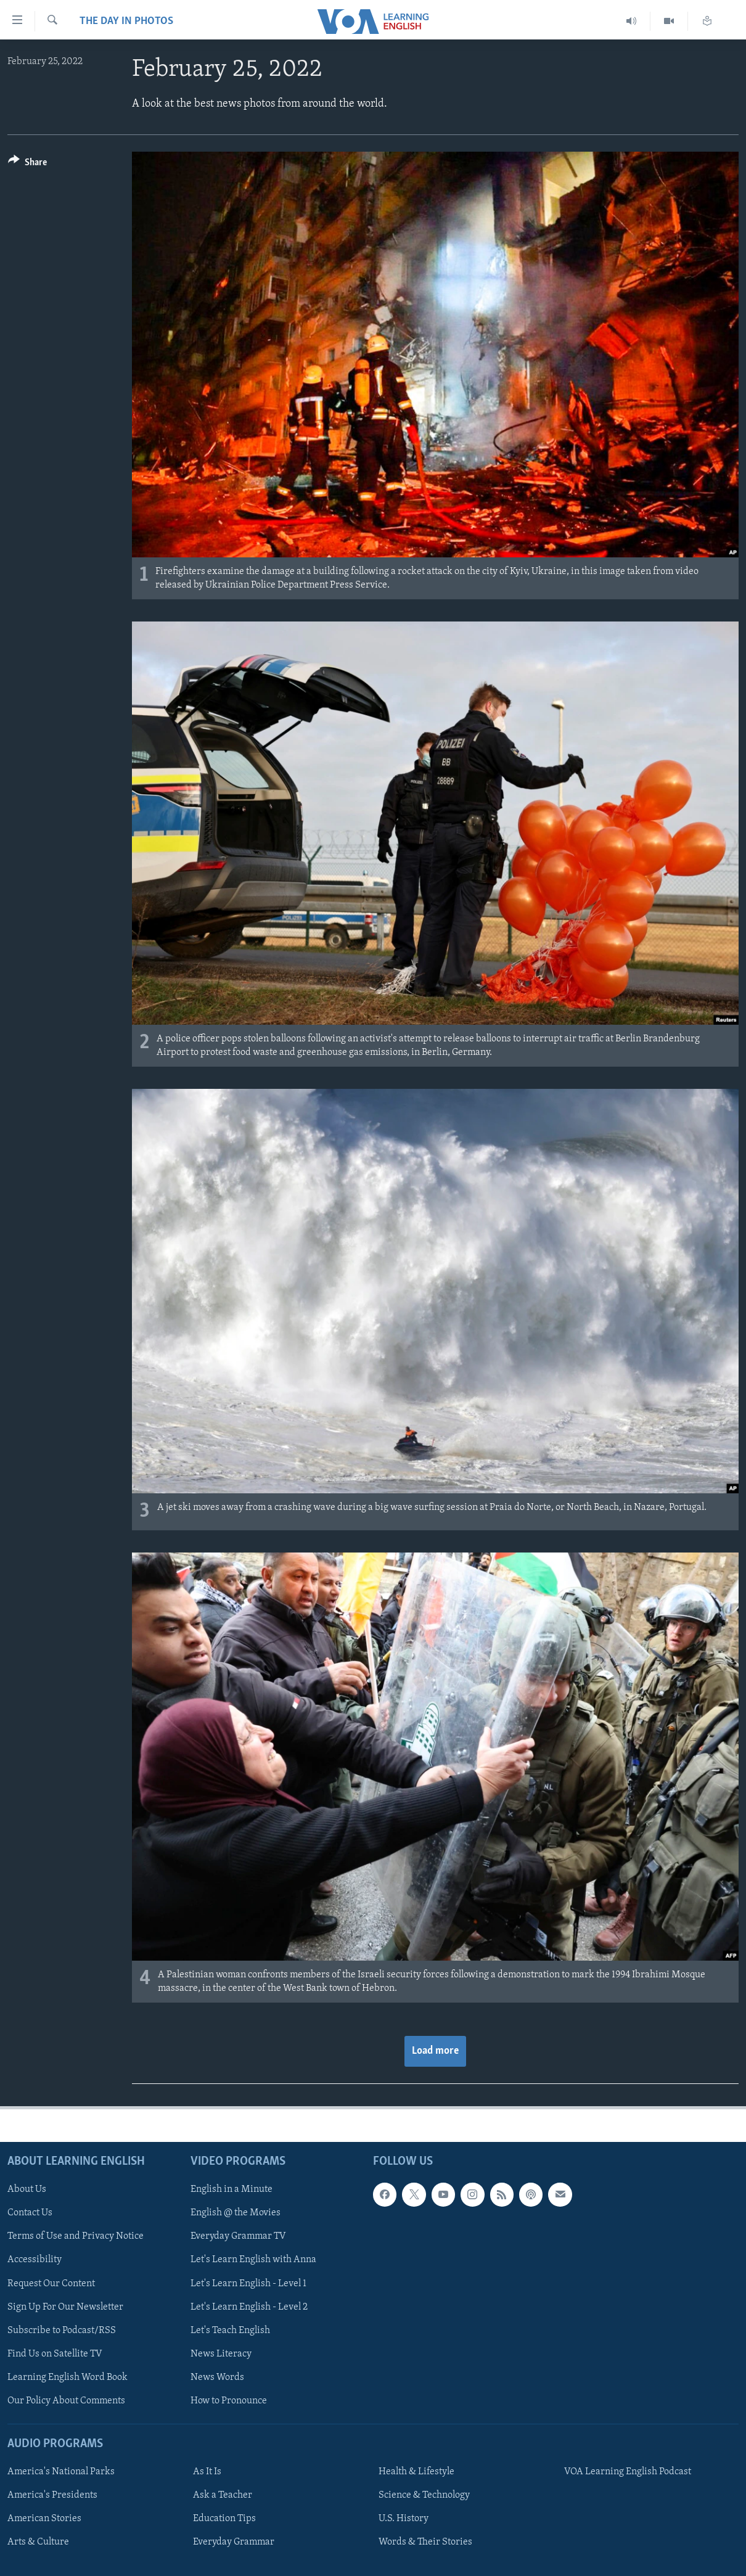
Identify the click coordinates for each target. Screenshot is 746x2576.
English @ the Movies (236, 2213)
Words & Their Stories (425, 2542)
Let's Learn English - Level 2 (249, 2306)
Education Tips (224, 2519)
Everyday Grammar (233, 2542)
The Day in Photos (126, 21)
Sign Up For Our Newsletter (65, 2306)
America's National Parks (61, 2472)
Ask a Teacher (222, 2495)
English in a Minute (232, 2189)
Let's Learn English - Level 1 (248, 2283)
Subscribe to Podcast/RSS (61, 2330)
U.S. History (403, 2519)
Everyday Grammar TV (238, 2236)
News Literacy (221, 2353)
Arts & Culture (38, 2542)
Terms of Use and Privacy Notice (75, 2236)
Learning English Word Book (67, 2377)
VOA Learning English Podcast (627, 2472)
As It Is (207, 2472)
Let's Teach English (230, 2330)
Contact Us (29, 2213)
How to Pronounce (229, 2400)
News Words (217, 2377)
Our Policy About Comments (66, 2400)
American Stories (44, 2519)
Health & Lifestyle (416, 2472)
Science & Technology (424, 2495)
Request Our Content (51, 2283)
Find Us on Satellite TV (54, 2353)
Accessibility (34, 2260)
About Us (26, 2189)
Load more (435, 2051)
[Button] (27, 164)
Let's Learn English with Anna (253, 2260)
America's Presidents (52, 2495)
